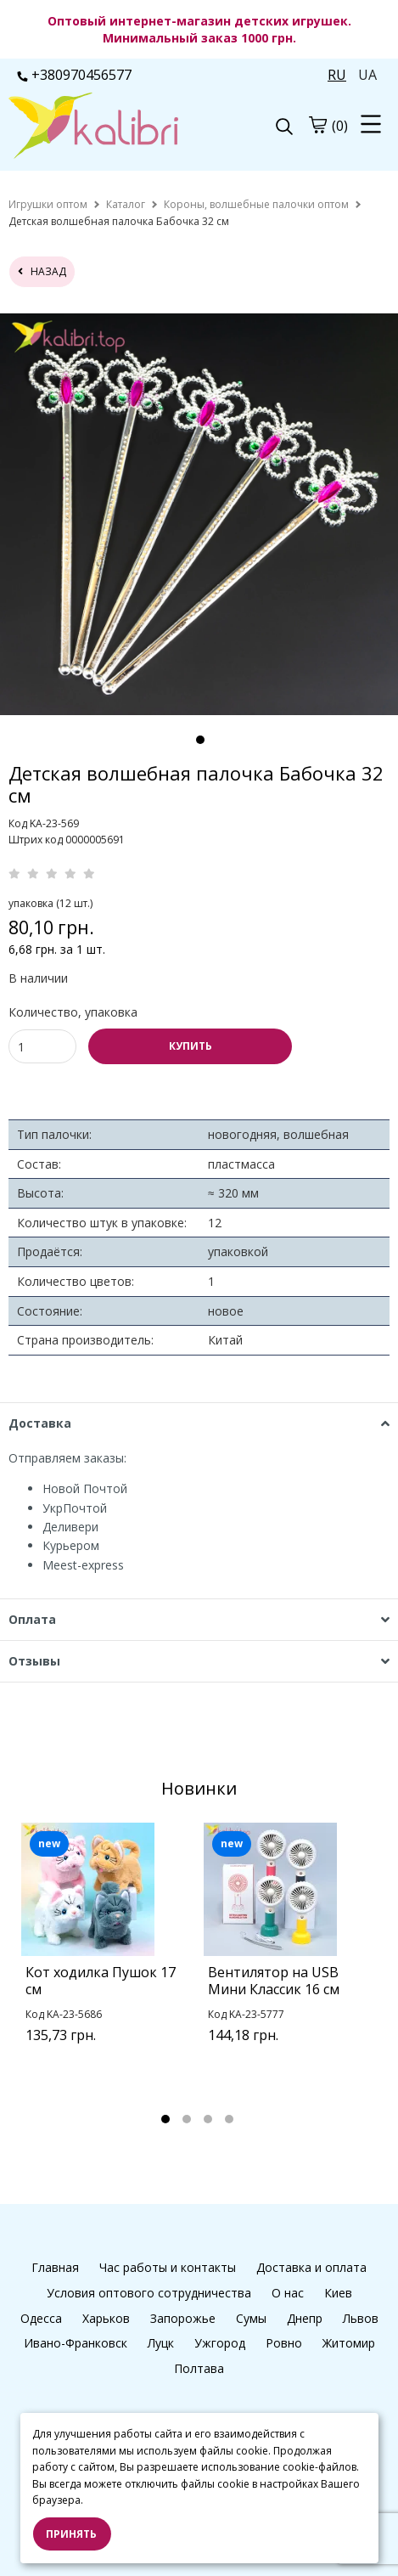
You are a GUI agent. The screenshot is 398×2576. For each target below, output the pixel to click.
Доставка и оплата (311, 2267)
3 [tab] (208, 2119)
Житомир (348, 2343)
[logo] (103, 127)
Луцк (161, 2343)
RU (337, 74)
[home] (47, 204)
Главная (55, 2267)
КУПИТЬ (190, 1046)
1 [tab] (200, 740)
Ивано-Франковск (75, 2343)
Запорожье (183, 2318)
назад (42, 271)
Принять (71, 2534)
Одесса (41, 2318)
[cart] (317, 124)
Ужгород (219, 2343)
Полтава (199, 2368)
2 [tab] (186, 2119)
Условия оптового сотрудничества (149, 2293)
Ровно (284, 2343)
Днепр (304, 2318)
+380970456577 (74, 74)
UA (367, 74)
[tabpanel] (108, 1954)
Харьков (106, 2318)
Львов (360, 2318)
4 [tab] (229, 2119)
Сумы (251, 2318)
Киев (338, 2293)
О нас (288, 2293)
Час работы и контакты (167, 2267)
